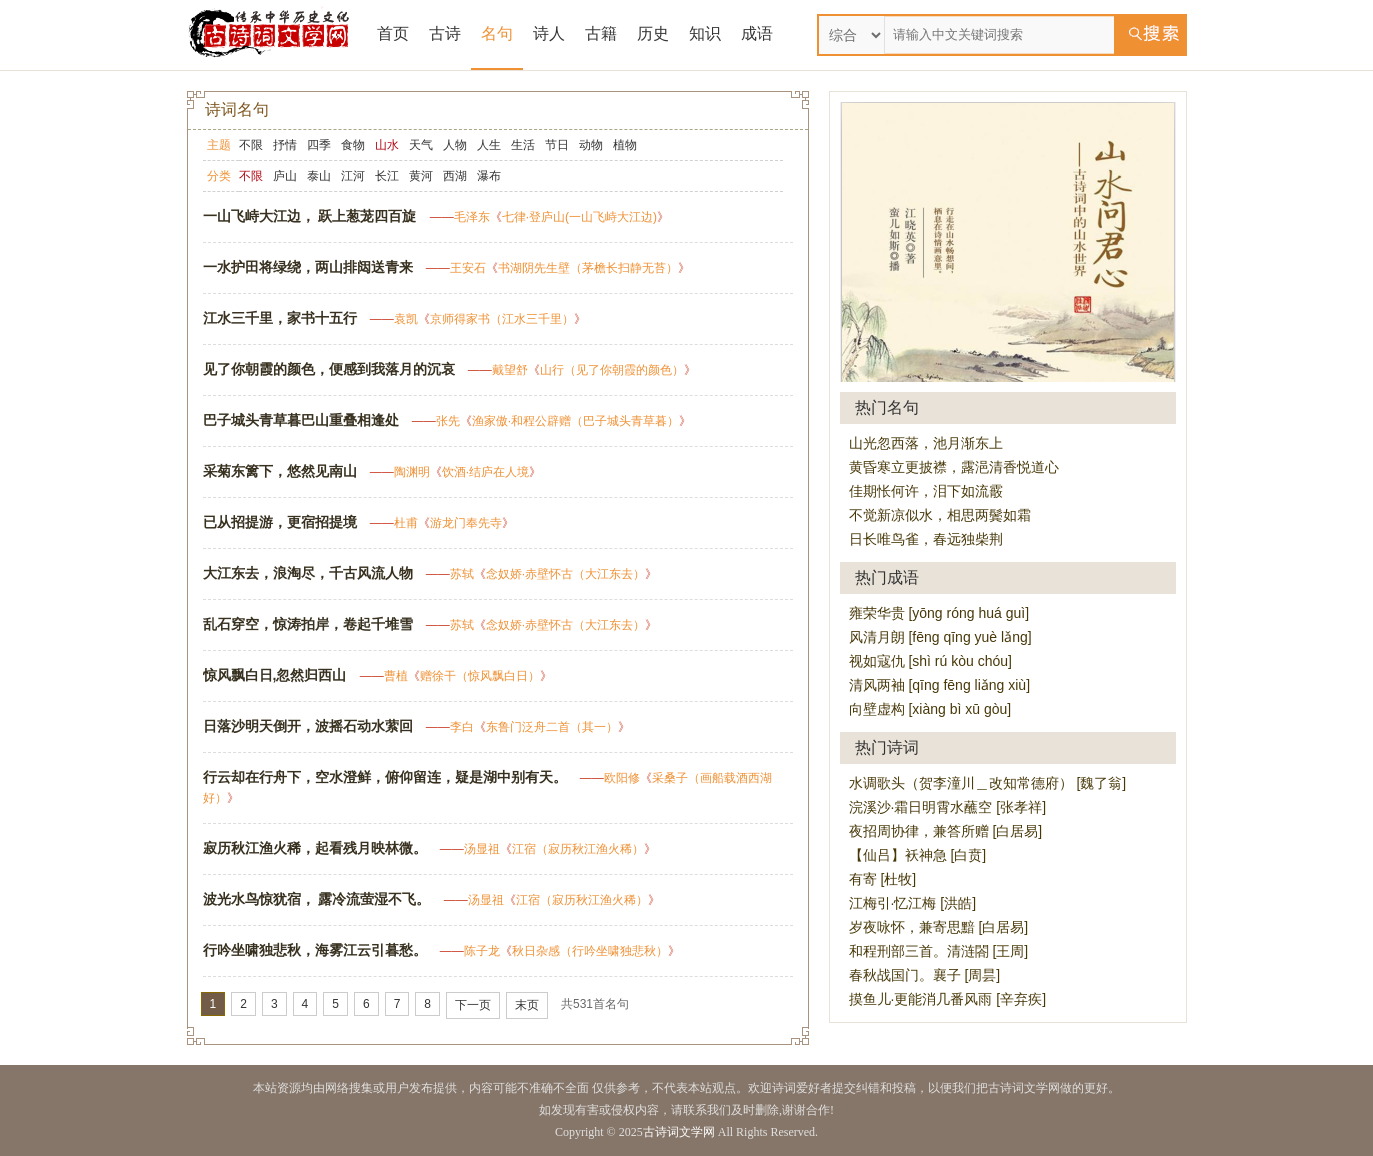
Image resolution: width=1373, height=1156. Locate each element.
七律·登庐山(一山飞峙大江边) (579, 217)
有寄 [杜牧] (883, 879)
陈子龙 (482, 951)
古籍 (601, 33)
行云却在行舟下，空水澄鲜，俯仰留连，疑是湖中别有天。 (385, 777)
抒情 (285, 145)
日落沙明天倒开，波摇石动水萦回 (308, 726)
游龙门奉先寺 (466, 523)
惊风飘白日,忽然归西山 (275, 675)
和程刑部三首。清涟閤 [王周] (939, 951)
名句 (497, 33)
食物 (353, 145)
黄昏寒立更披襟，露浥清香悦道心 (954, 467)
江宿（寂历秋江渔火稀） (578, 849)
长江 (387, 176)
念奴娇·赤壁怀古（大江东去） (565, 574)
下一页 (473, 1005)
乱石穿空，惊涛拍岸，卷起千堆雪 (308, 624)
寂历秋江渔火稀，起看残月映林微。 (315, 848)
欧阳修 (622, 778)
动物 (591, 145)
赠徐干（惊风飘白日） (480, 676)
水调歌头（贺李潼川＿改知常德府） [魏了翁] (988, 783)
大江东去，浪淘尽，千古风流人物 (308, 573)
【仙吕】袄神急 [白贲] (918, 855)
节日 (557, 145)
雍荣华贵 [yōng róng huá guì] (939, 613)
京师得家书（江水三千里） (502, 319)
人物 (455, 145)
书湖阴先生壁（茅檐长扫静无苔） (588, 268)
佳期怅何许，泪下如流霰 (926, 491)
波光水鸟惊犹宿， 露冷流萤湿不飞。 (317, 899)
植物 (625, 145)
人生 (489, 145)
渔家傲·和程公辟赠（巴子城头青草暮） (575, 421)
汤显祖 (482, 849)
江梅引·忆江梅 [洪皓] (913, 903)
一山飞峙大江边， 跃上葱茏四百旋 (310, 216)
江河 (353, 176)
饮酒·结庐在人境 (485, 472)
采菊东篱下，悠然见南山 (280, 471)
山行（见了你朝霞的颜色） (612, 370)
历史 (653, 33)
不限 (251, 145)
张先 (448, 421)
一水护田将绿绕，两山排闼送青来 (308, 267)
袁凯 (406, 319)
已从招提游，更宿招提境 (280, 522)
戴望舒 (510, 370)
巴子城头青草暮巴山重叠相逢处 (301, 420)
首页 (393, 33)
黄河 (421, 176)
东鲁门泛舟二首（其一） (552, 727)
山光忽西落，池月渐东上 (926, 443)
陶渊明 (412, 472)
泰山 (319, 176)
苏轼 (462, 574)
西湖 (455, 176)
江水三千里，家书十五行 (280, 318)
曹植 (396, 676)
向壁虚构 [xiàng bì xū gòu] (930, 709)
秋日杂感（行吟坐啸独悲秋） (590, 951)
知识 (705, 33)
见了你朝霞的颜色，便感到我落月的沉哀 (329, 369)
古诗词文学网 (679, 1132)
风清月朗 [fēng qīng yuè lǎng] (940, 637)
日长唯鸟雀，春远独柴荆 (926, 539)
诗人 (549, 33)
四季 (319, 145)
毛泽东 (472, 217)
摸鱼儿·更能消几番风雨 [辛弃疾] (948, 999)
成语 (757, 33)
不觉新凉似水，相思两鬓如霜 (940, 515)
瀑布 (489, 176)
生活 (523, 145)
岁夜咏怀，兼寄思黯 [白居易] (939, 927)
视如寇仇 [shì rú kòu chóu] (930, 661)
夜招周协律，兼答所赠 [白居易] (946, 831)
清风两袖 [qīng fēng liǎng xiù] (940, 685)
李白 (462, 727)
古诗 (445, 33)
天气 (421, 145)
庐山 (285, 176)
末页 (527, 1005)
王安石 (468, 268)
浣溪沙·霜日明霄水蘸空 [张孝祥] (948, 807)
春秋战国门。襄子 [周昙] (925, 975)
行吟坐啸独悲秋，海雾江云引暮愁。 (315, 950)
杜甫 (406, 523)
